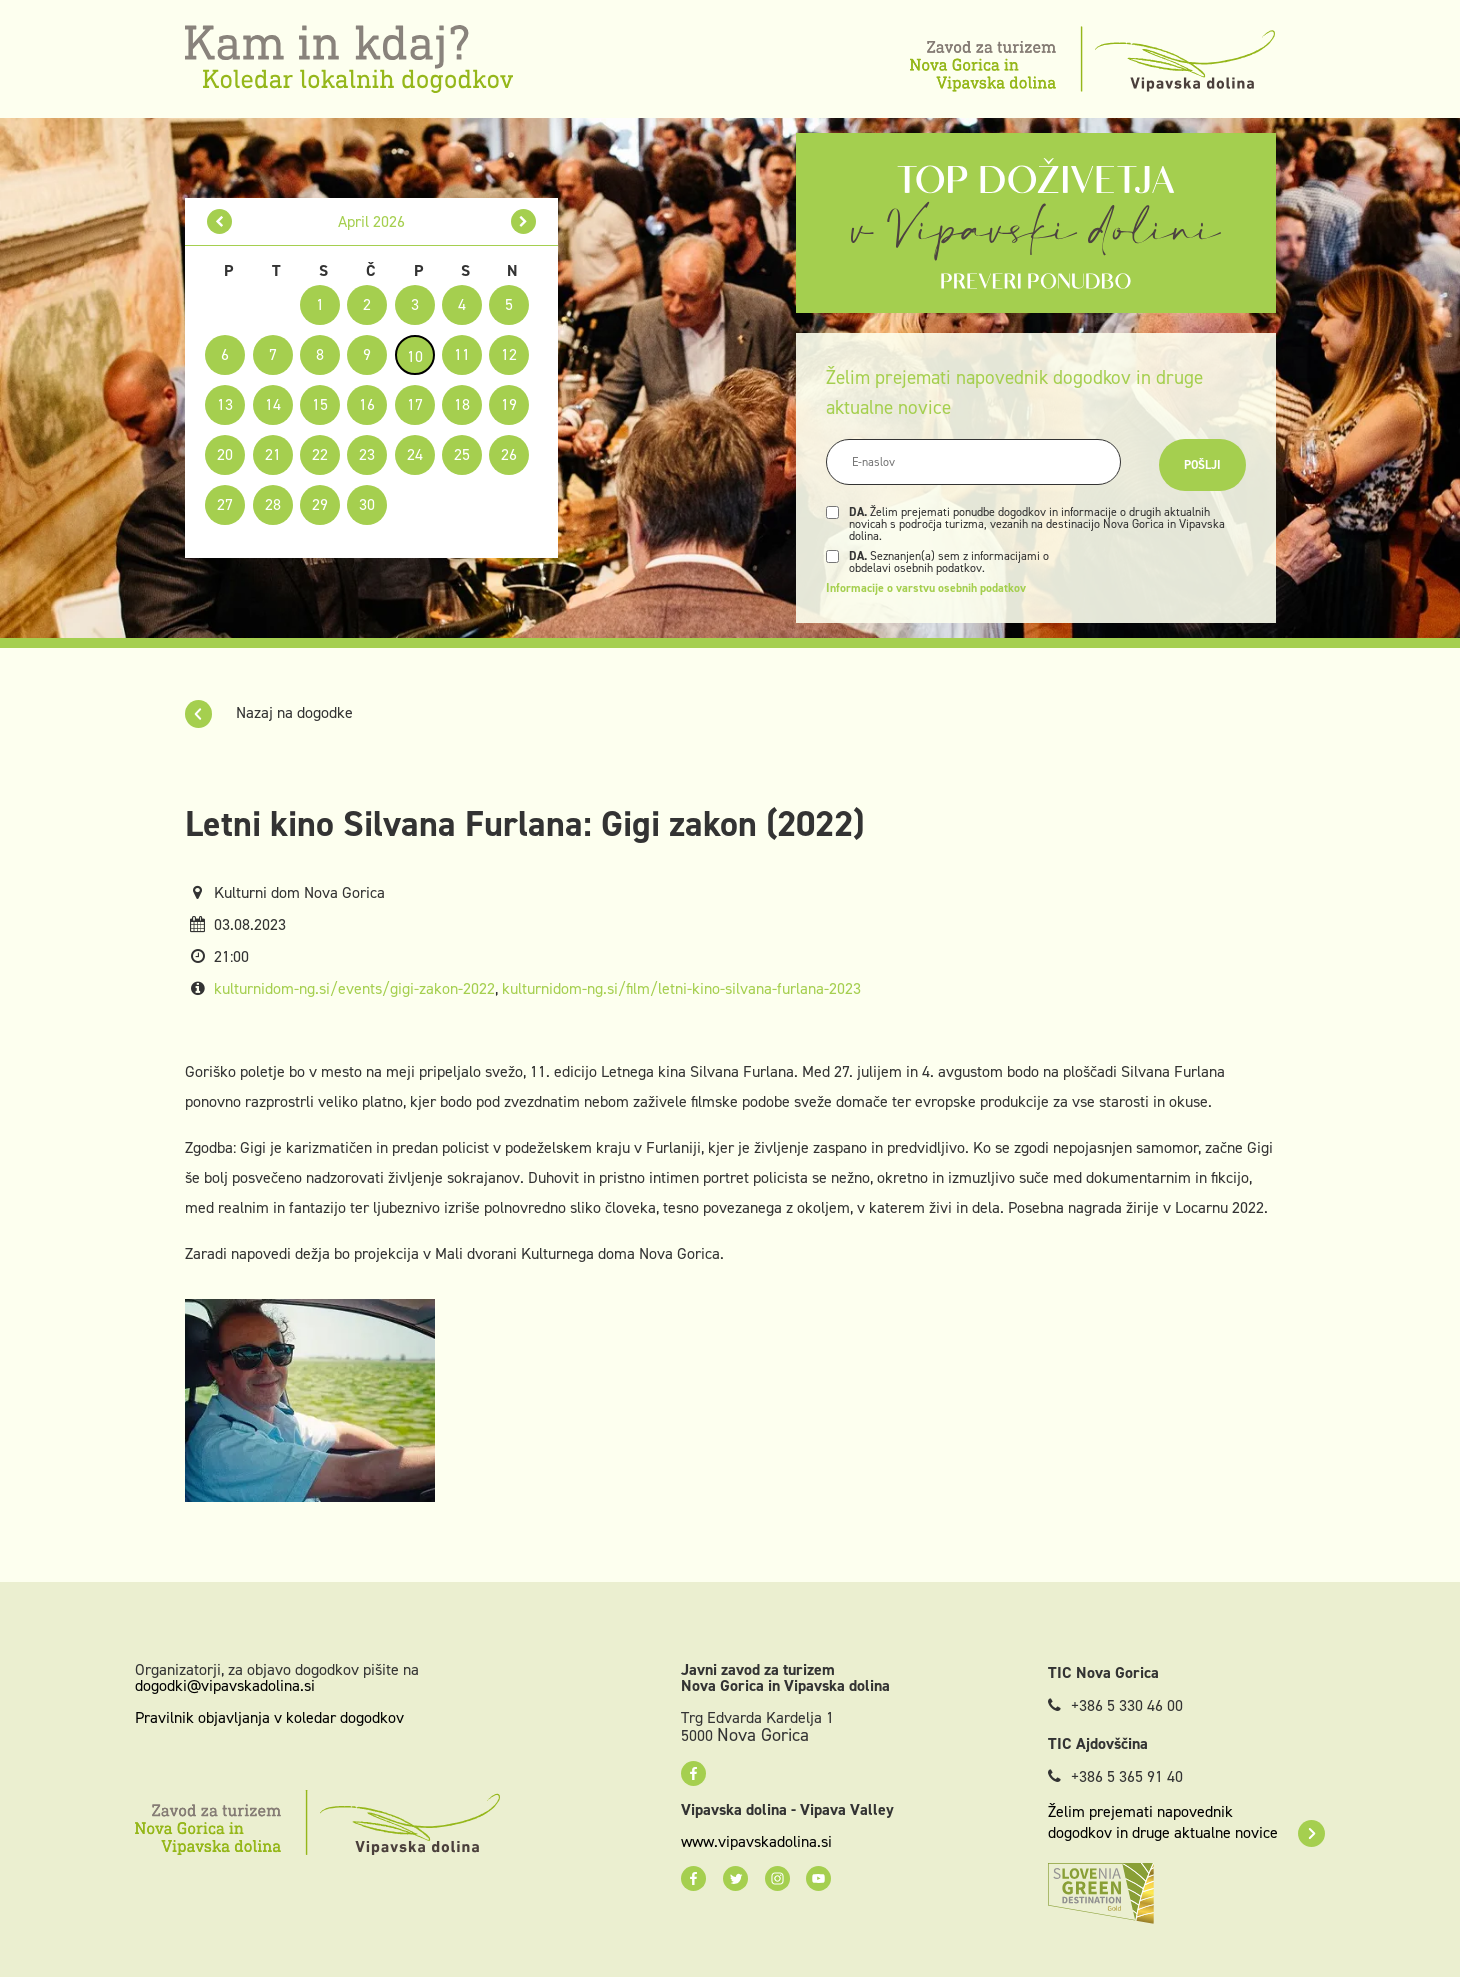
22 (320, 454)
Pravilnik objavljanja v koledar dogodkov (269, 1717)
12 (509, 354)
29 (320, 504)
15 (320, 404)
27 (225, 504)
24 (415, 454)
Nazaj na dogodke (269, 712)
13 (225, 404)
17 (415, 404)
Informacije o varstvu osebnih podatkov (926, 588)
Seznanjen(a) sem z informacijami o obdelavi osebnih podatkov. (949, 562)
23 (367, 454)
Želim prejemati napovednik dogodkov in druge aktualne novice (1186, 1822)
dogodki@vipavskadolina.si (225, 1685)
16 (367, 404)
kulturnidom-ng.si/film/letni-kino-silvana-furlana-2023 (681, 988)
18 (462, 404)
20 (225, 454)
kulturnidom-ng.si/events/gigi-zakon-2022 (354, 988)
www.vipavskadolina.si (756, 1842)
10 (415, 356)
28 (273, 504)
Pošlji (1202, 465)
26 (509, 454)
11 (462, 354)
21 (273, 454)
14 (273, 404)
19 (509, 404)
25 (462, 454)
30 (367, 504)
